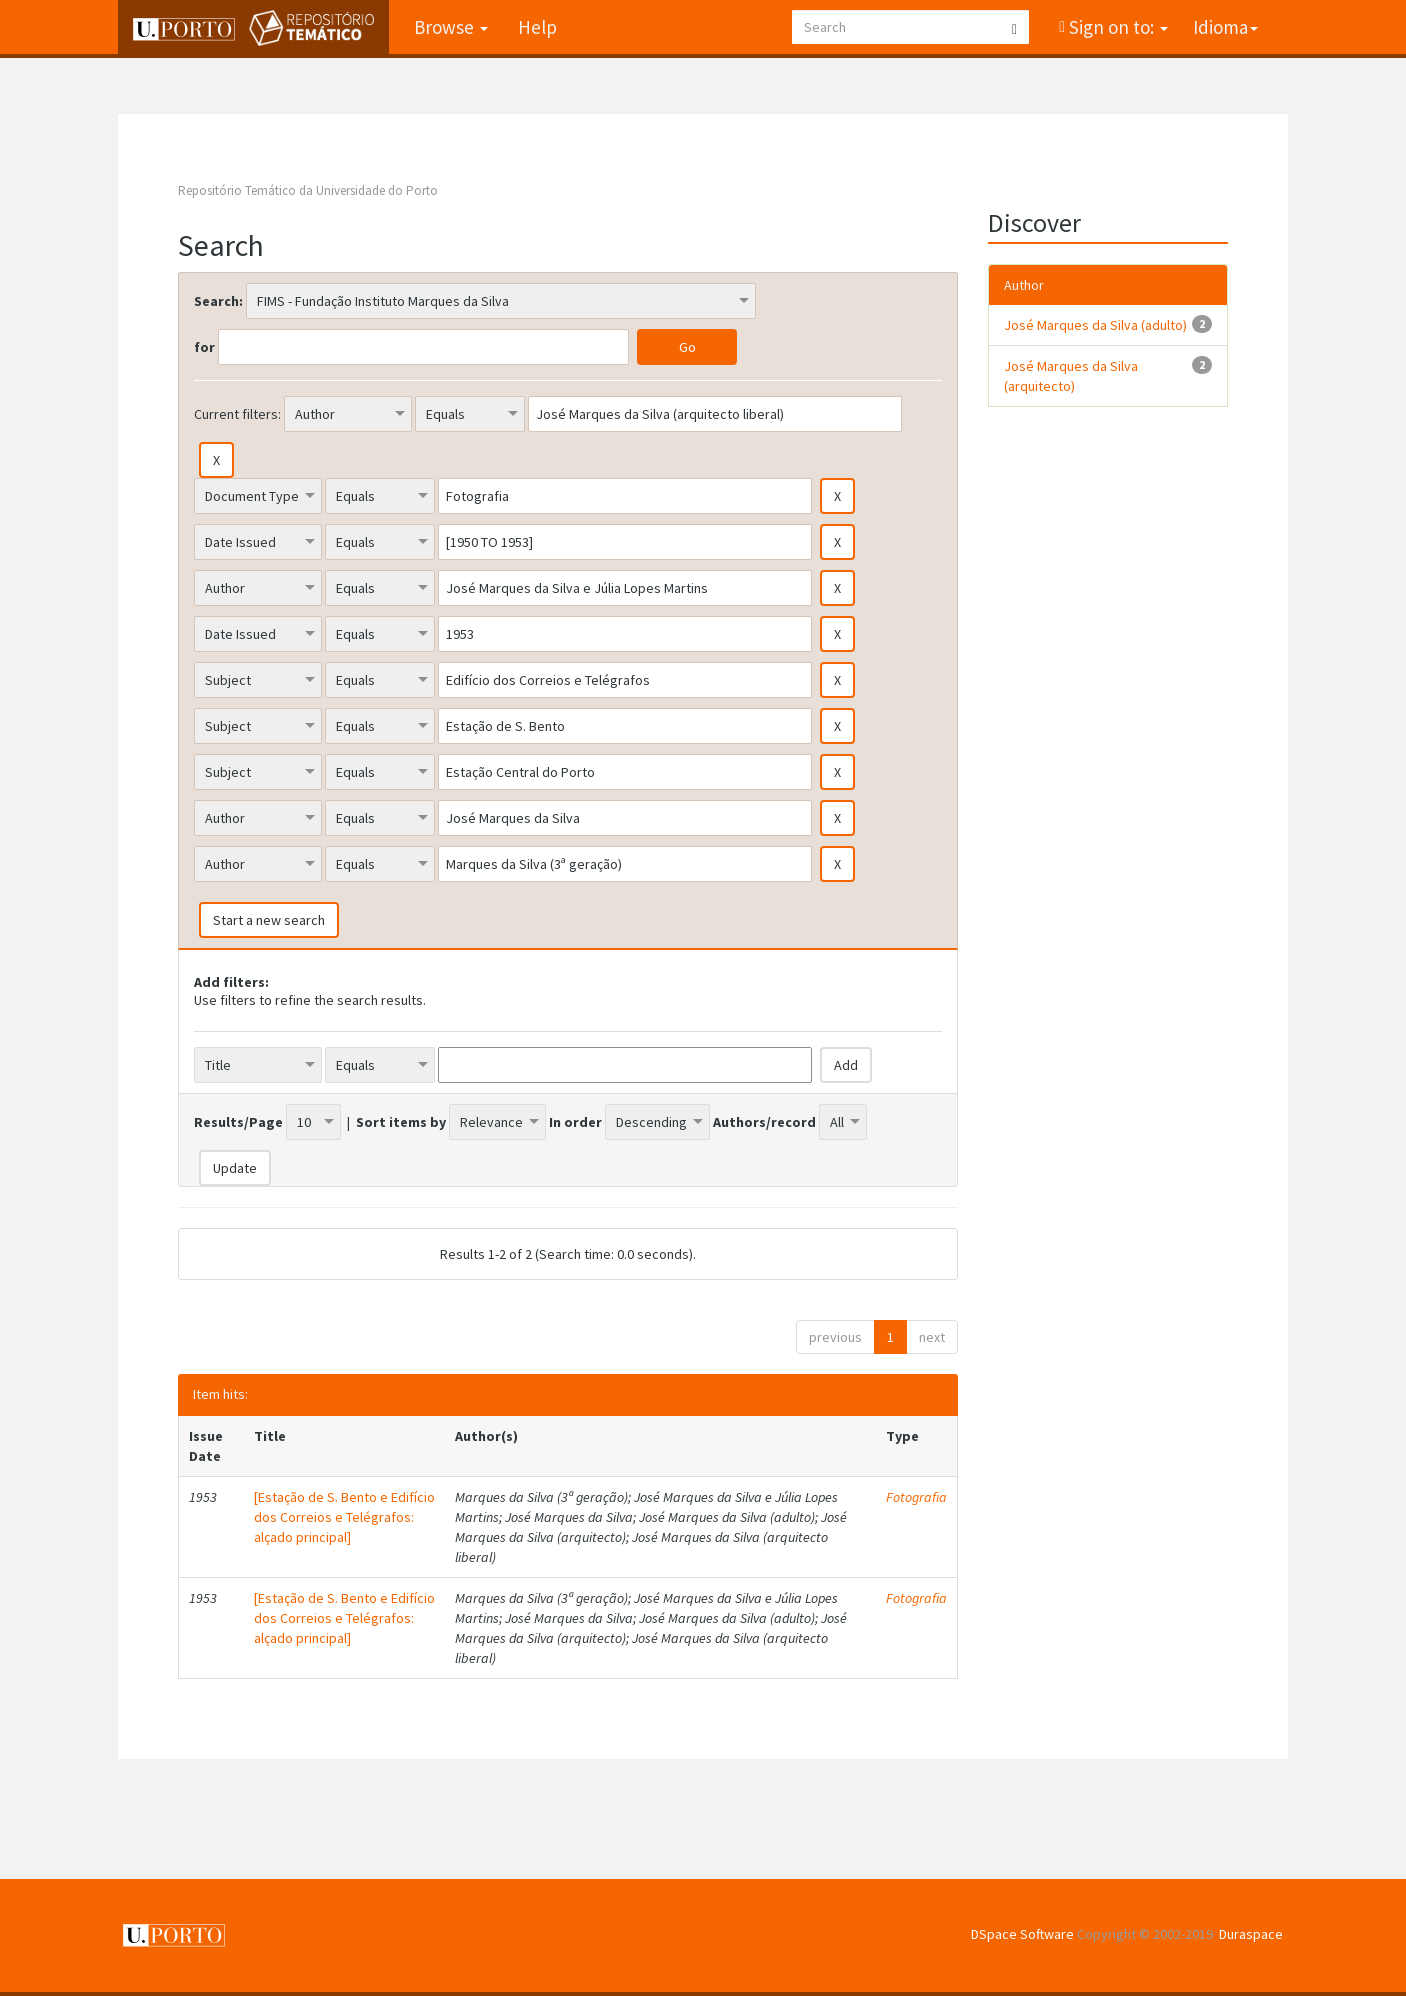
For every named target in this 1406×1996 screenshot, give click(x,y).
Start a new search (269, 920)
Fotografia (916, 1497)
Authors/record (764, 1122)
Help (537, 27)
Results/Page (238, 1122)
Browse (451, 27)
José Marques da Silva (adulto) (1095, 325)
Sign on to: (1116, 27)
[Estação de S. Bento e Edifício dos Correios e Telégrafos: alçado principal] (344, 1517)
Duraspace (1251, 1934)
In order (575, 1122)
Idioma (1225, 27)
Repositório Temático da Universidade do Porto (308, 190)
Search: (218, 301)
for (204, 347)
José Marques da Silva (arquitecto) (1071, 376)
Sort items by (401, 1122)
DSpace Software (1022, 1934)
